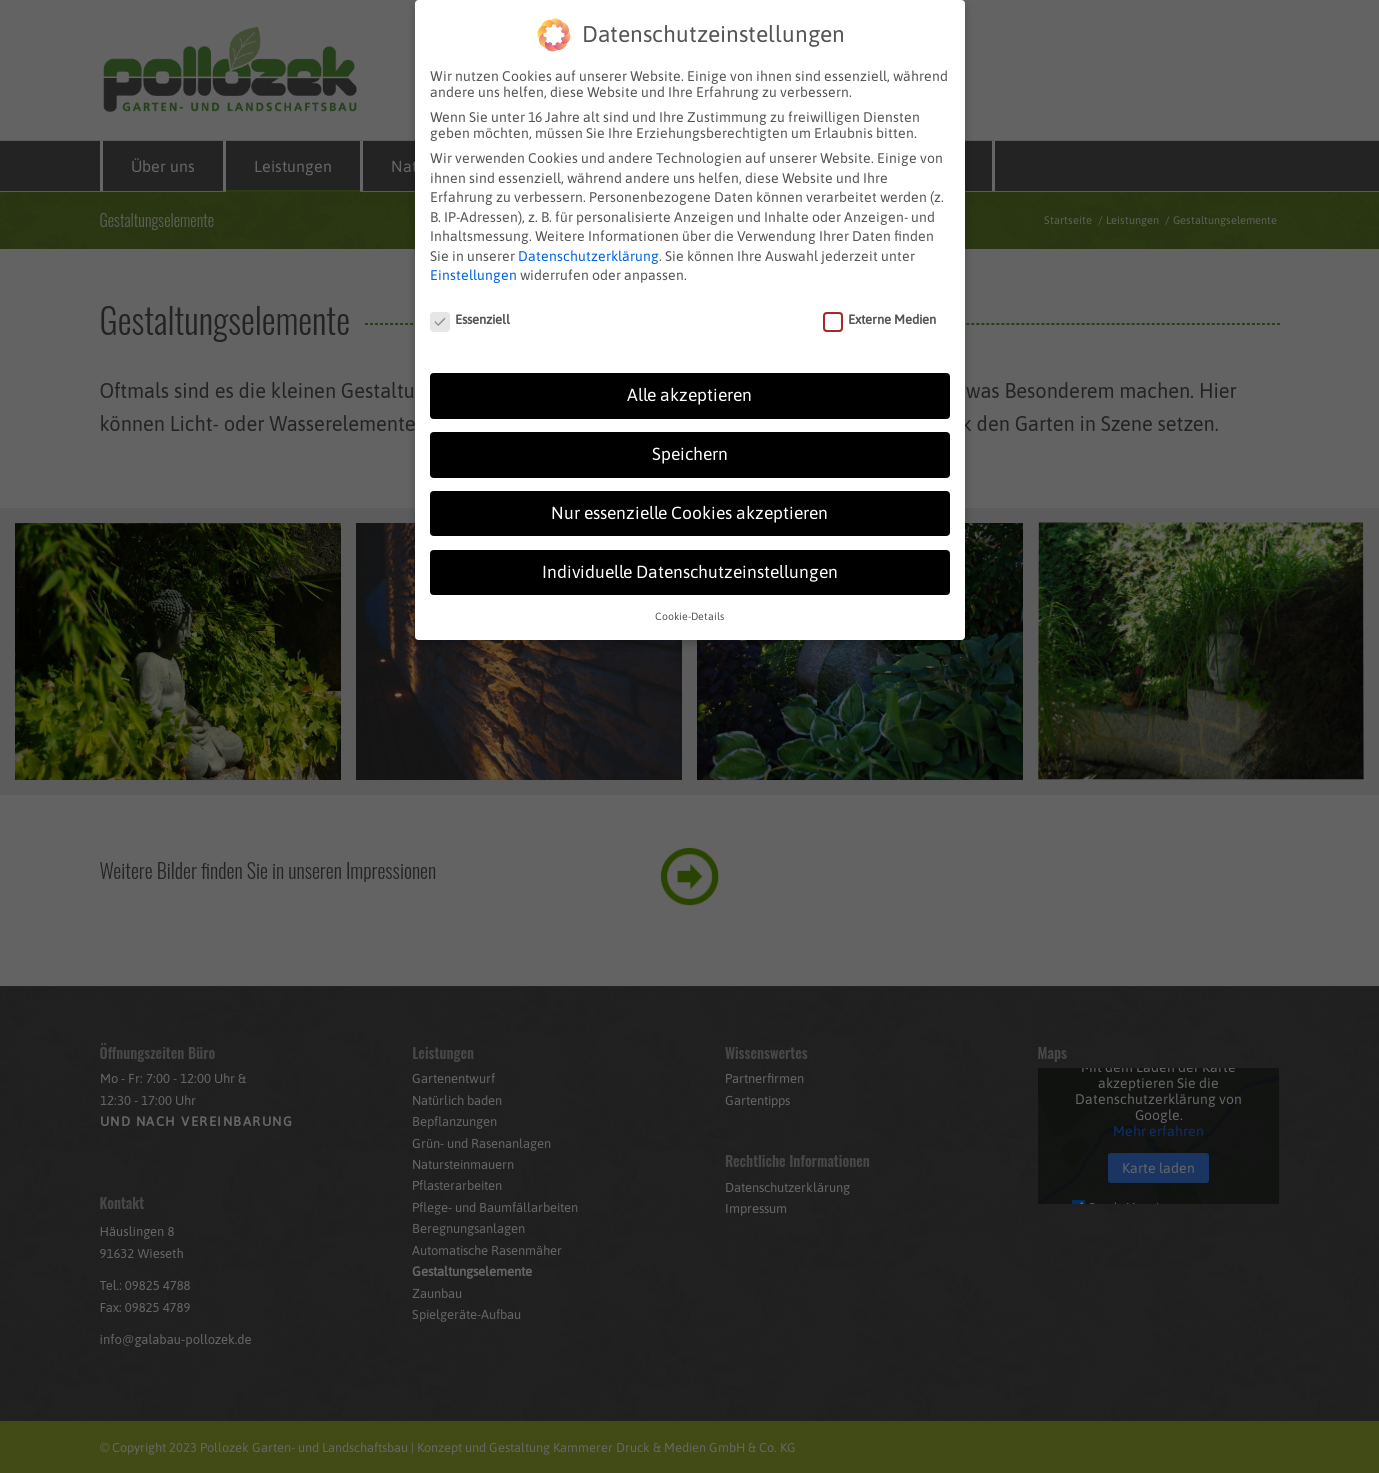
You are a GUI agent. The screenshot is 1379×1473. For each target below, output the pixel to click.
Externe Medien (880, 313)
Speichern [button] (690, 447)
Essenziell (470, 313)
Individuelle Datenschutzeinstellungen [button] (690, 565)
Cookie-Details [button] (689, 609)
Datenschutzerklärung (588, 249)
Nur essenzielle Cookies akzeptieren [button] (689, 506)
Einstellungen (473, 269)
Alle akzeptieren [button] (689, 388)
